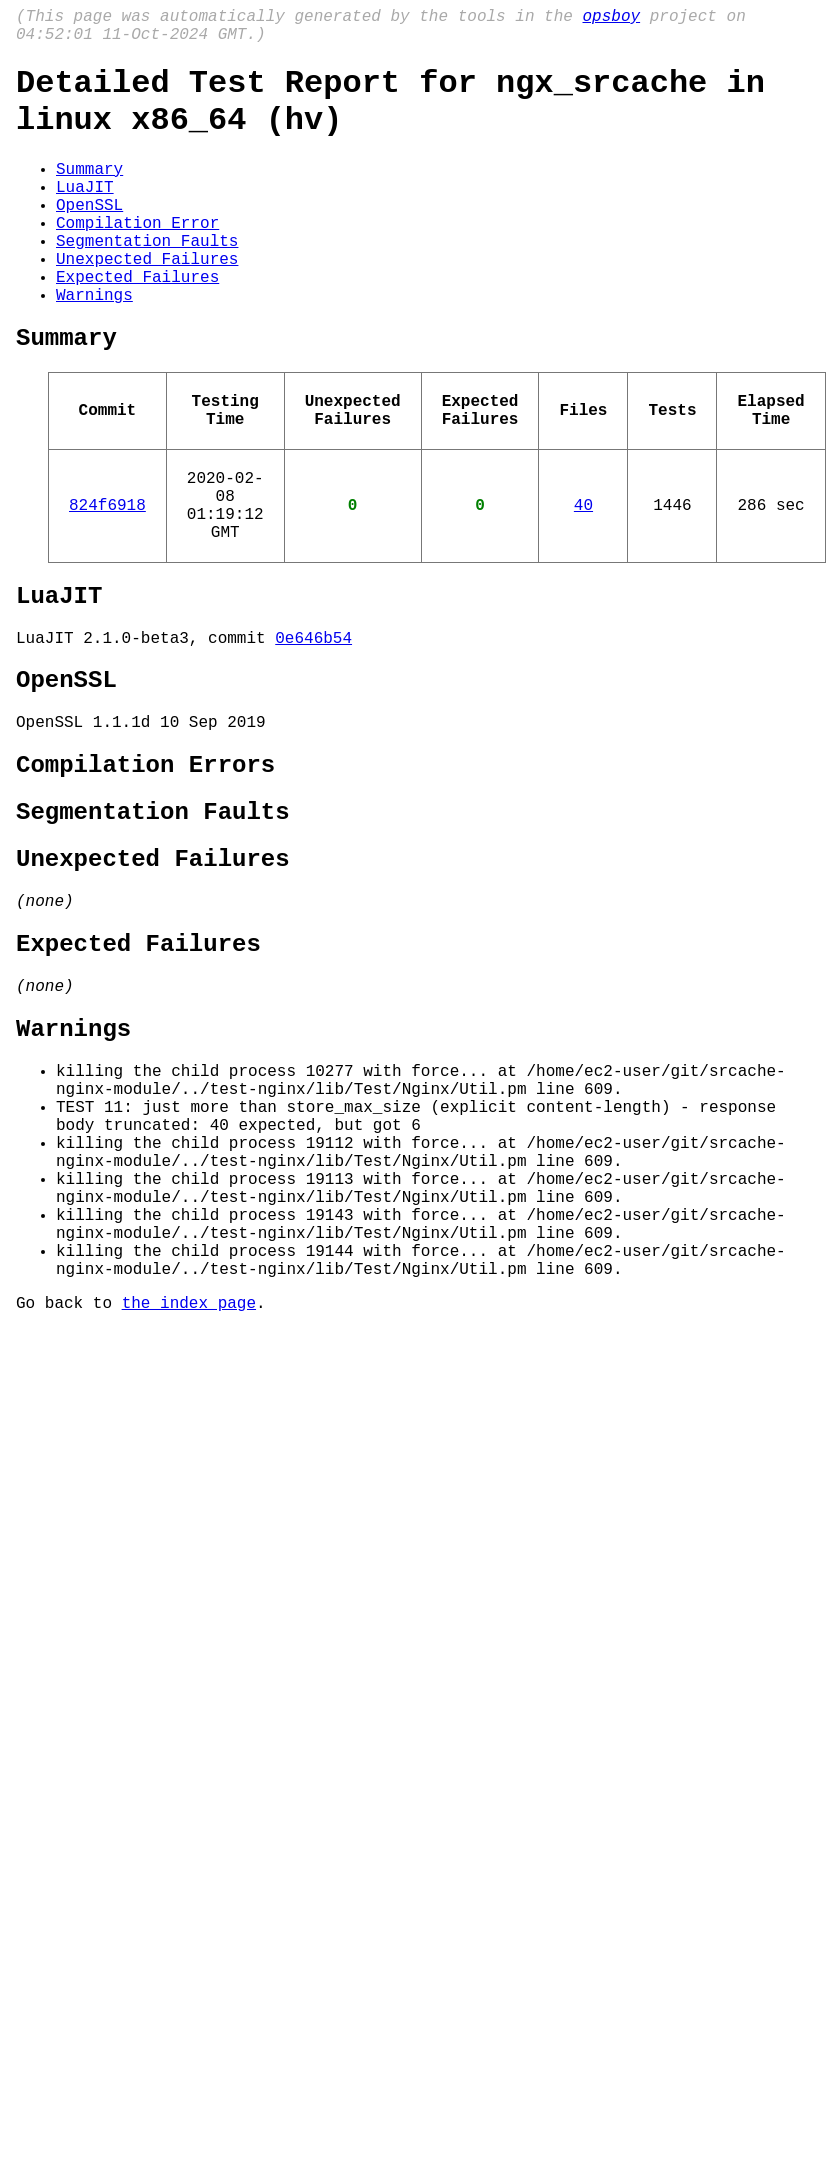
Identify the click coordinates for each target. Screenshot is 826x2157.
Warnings (94, 346)
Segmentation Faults (147, 280)
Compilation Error (137, 258)
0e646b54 (313, 729)
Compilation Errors (145, 870)
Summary (89, 192)
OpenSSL (89, 236)
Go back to (69, 1494)
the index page (189, 1494)
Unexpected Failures (147, 302)
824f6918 (107, 580)
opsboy (611, 19)
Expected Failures (137, 324)
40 (583, 580)
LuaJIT (85, 214)
